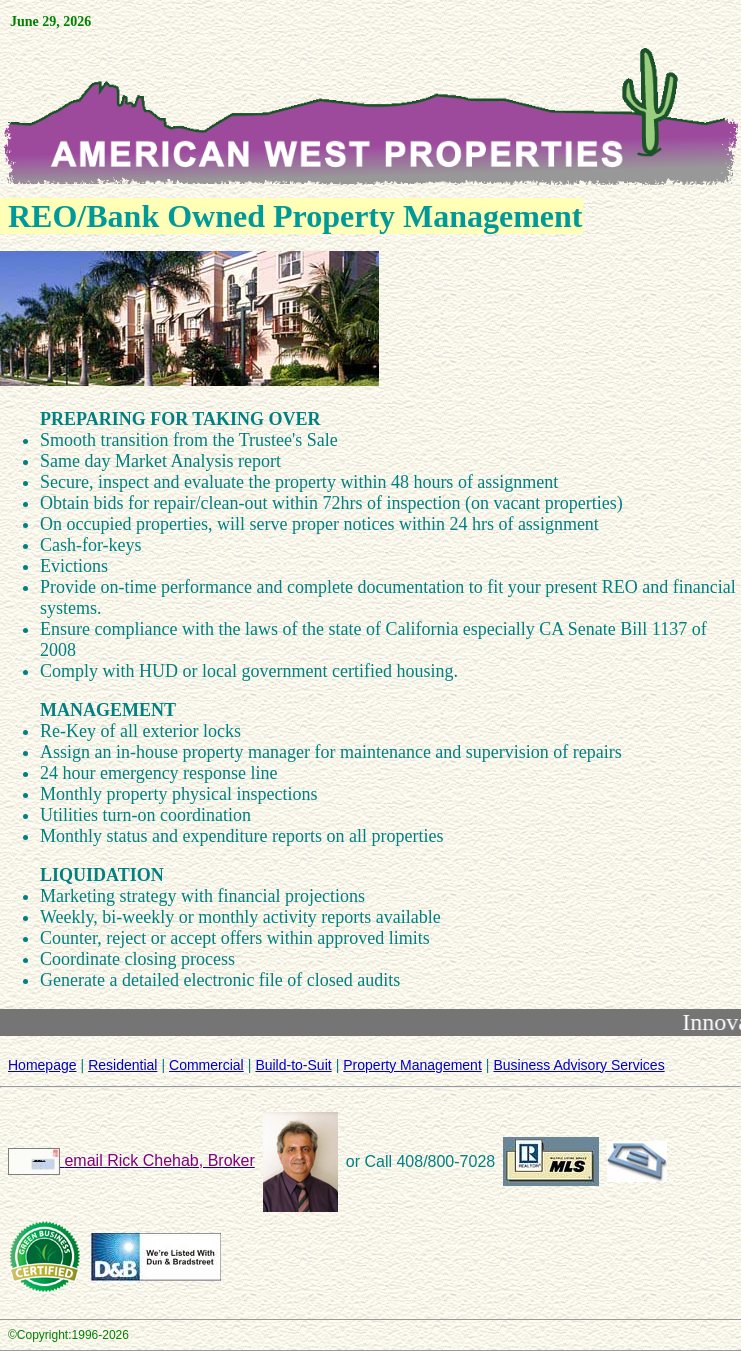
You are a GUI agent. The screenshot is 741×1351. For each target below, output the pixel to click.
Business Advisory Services (578, 1065)
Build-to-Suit (293, 1065)
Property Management (412, 1065)
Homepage (42, 1065)
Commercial (206, 1065)
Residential (122, 1065)
